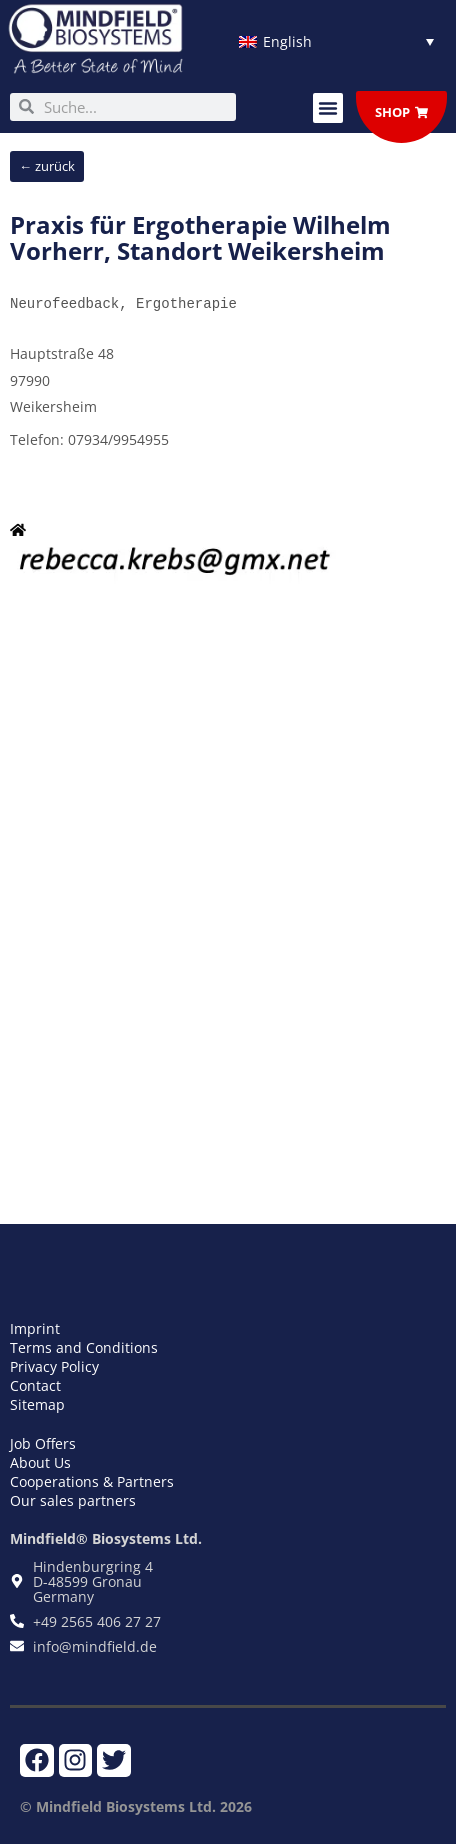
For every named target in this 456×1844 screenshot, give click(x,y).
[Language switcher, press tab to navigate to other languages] (336, 41)
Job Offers (43, 1443)
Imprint (35, 1328)
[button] (328, 108)
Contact (35, 1385)
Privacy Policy (54, 1366)
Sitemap (37, 1404)
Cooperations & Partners (92, 1481)
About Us (40, 1462)
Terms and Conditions (84, 1347)
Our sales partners (73, 1500)
